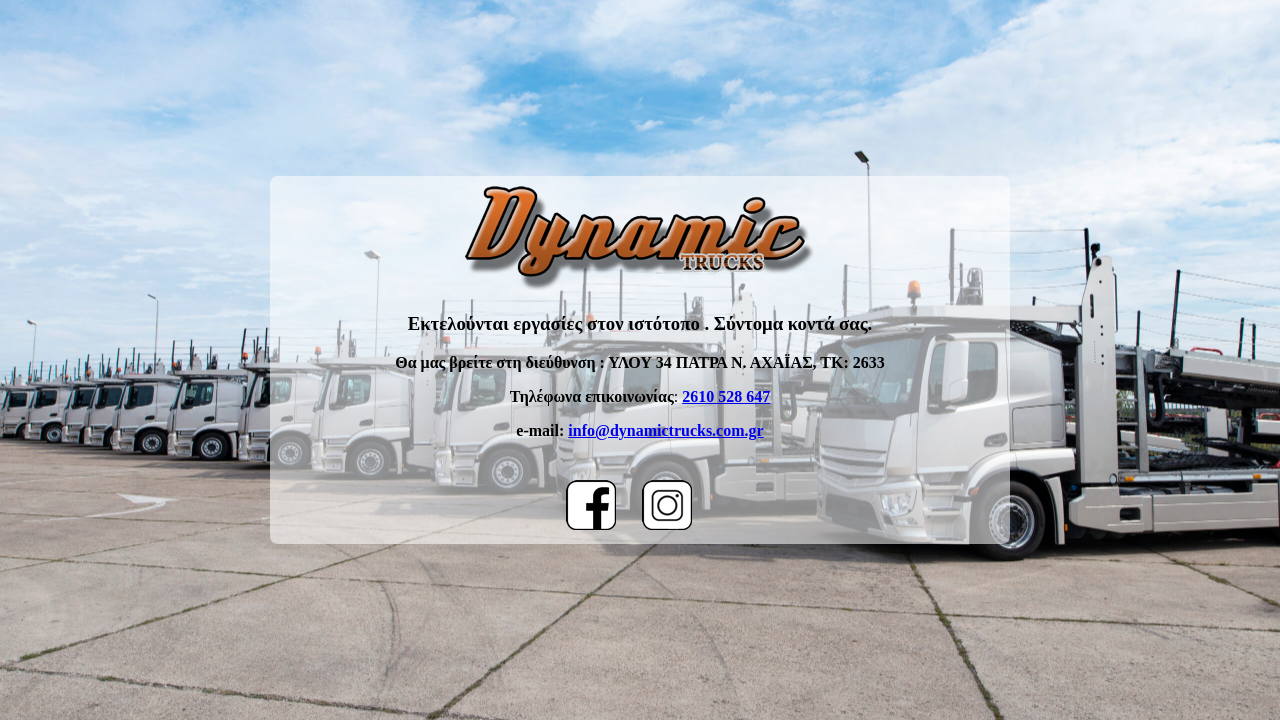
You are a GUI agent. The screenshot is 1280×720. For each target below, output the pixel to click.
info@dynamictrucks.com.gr (665, 430)
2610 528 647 (726, 396)
